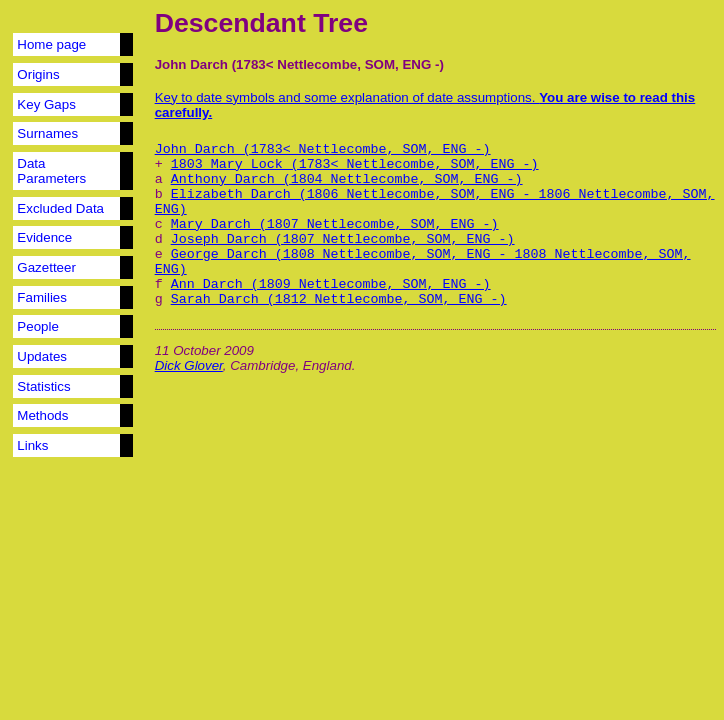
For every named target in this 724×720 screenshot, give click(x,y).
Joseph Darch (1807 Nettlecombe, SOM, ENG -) (343, 239)
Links (32, 445)
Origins (38, 74)
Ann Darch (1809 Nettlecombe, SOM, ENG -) (331, 284)
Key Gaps (46, 104)
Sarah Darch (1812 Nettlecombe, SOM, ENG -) (339, 299)
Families (42, 297)
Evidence (44, 237)
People (38, 326)
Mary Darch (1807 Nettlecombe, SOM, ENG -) (335, 224)
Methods (42, 415)
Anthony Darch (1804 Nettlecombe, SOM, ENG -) (347, 179)
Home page (51, 44)
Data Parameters (51, 171)
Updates (42, 356)
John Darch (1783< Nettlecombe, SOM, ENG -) (323, 149)
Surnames (47, 133)
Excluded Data (60, 208)
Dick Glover (189, 365)
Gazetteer (46, 267)
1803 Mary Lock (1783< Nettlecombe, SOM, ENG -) (355, 164)
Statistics (43, 386)
